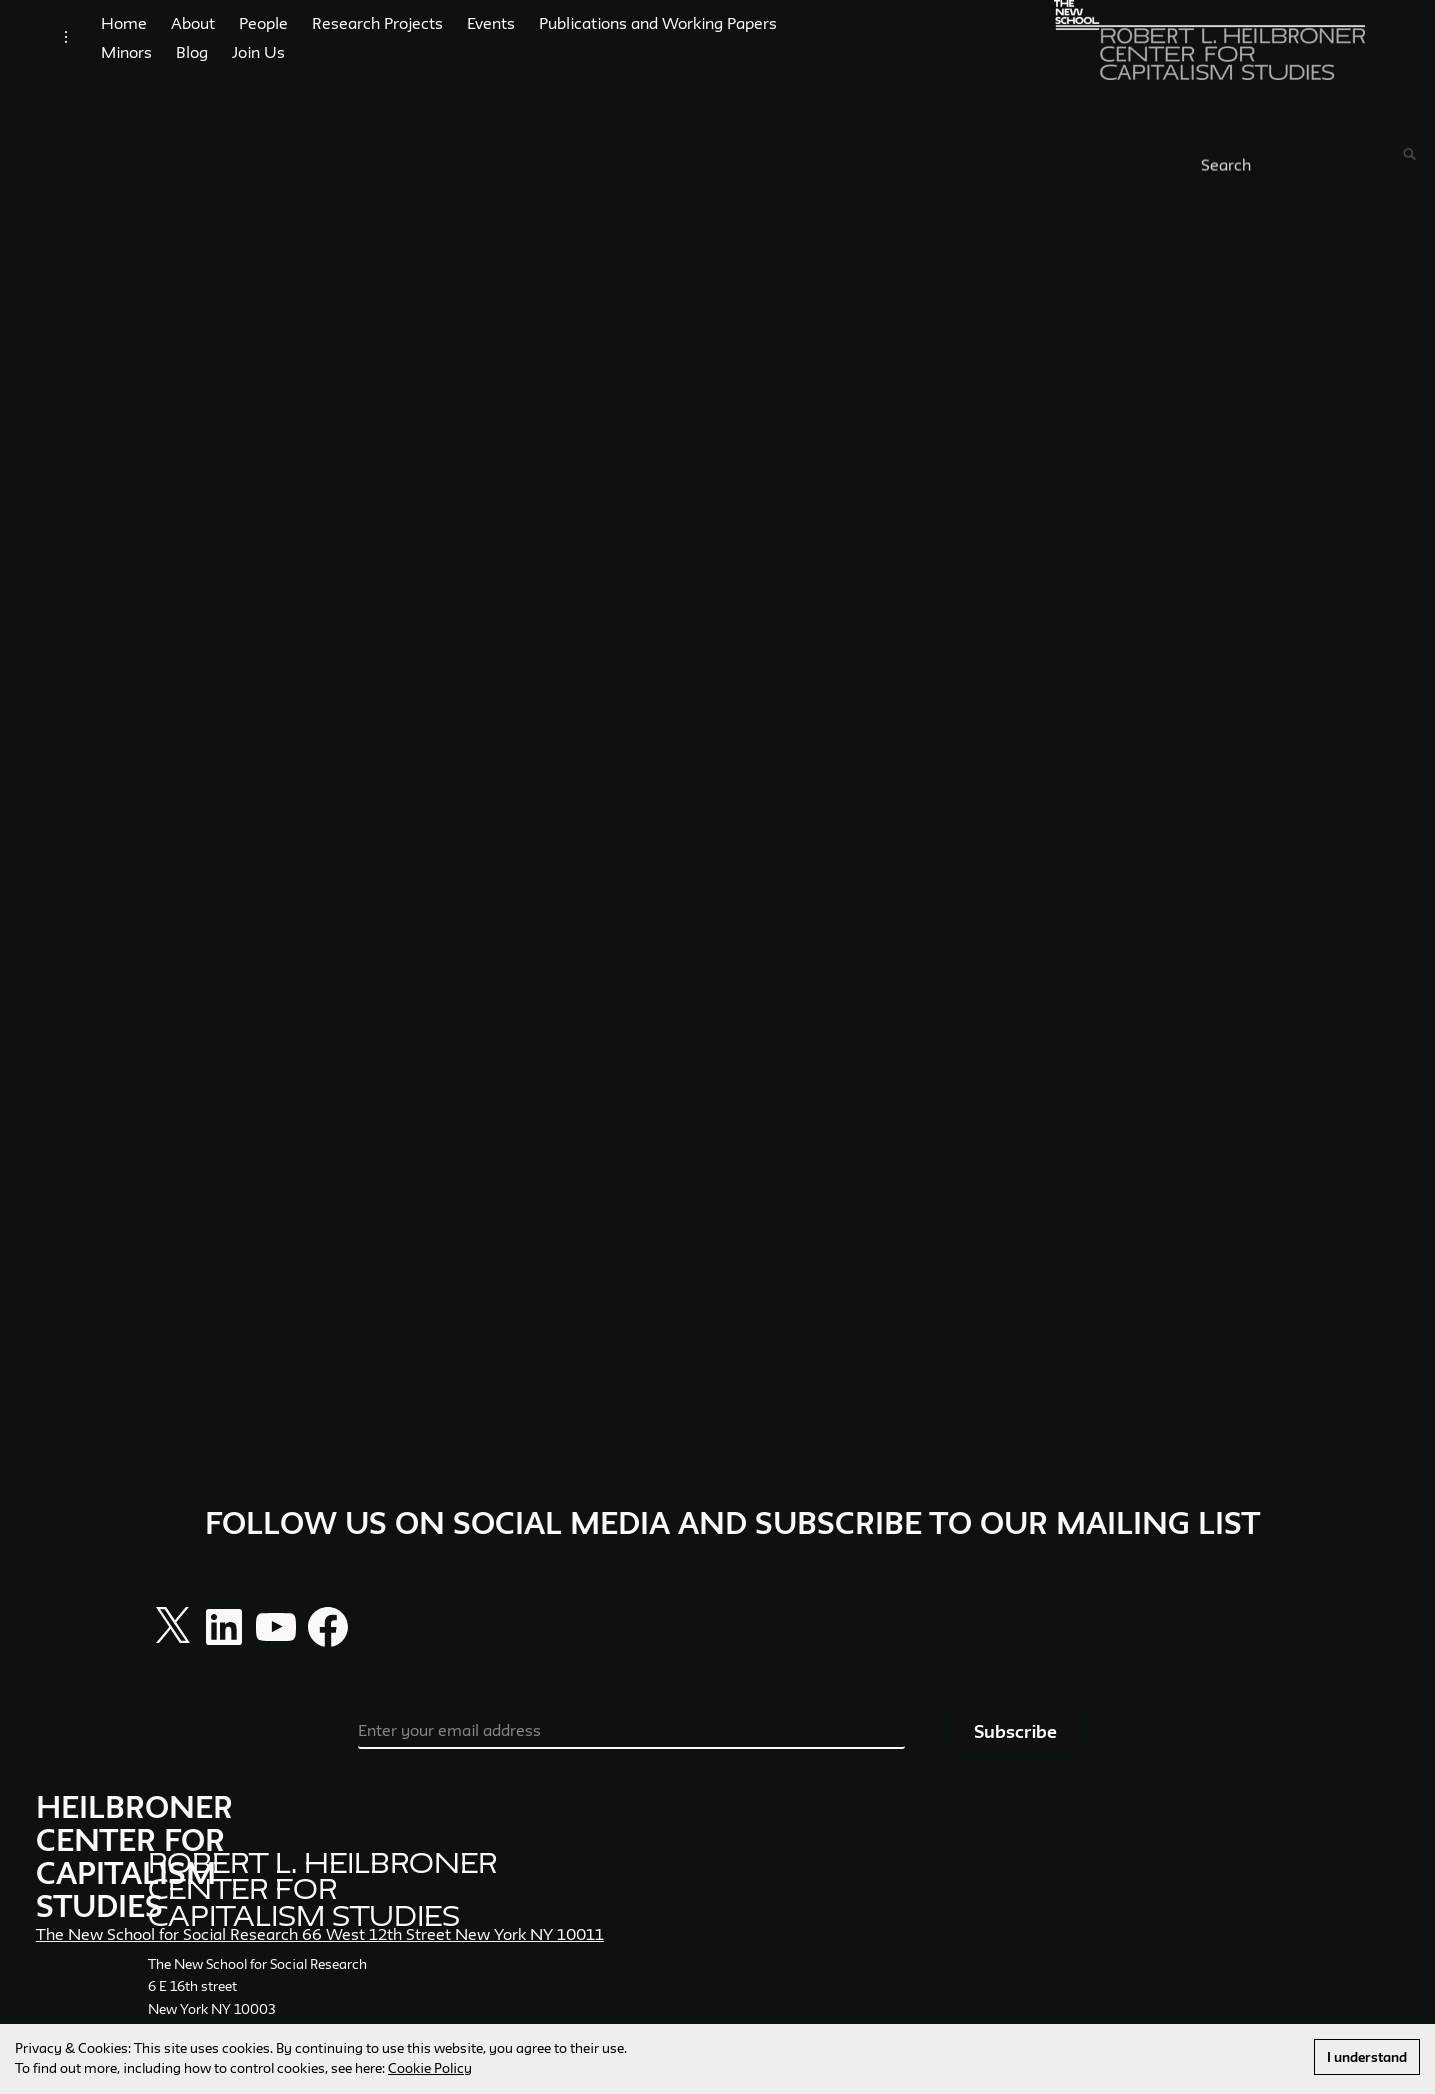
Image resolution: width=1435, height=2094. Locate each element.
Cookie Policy (430, 2068)
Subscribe (1015, 1751)
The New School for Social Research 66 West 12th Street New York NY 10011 (320, 1954)
